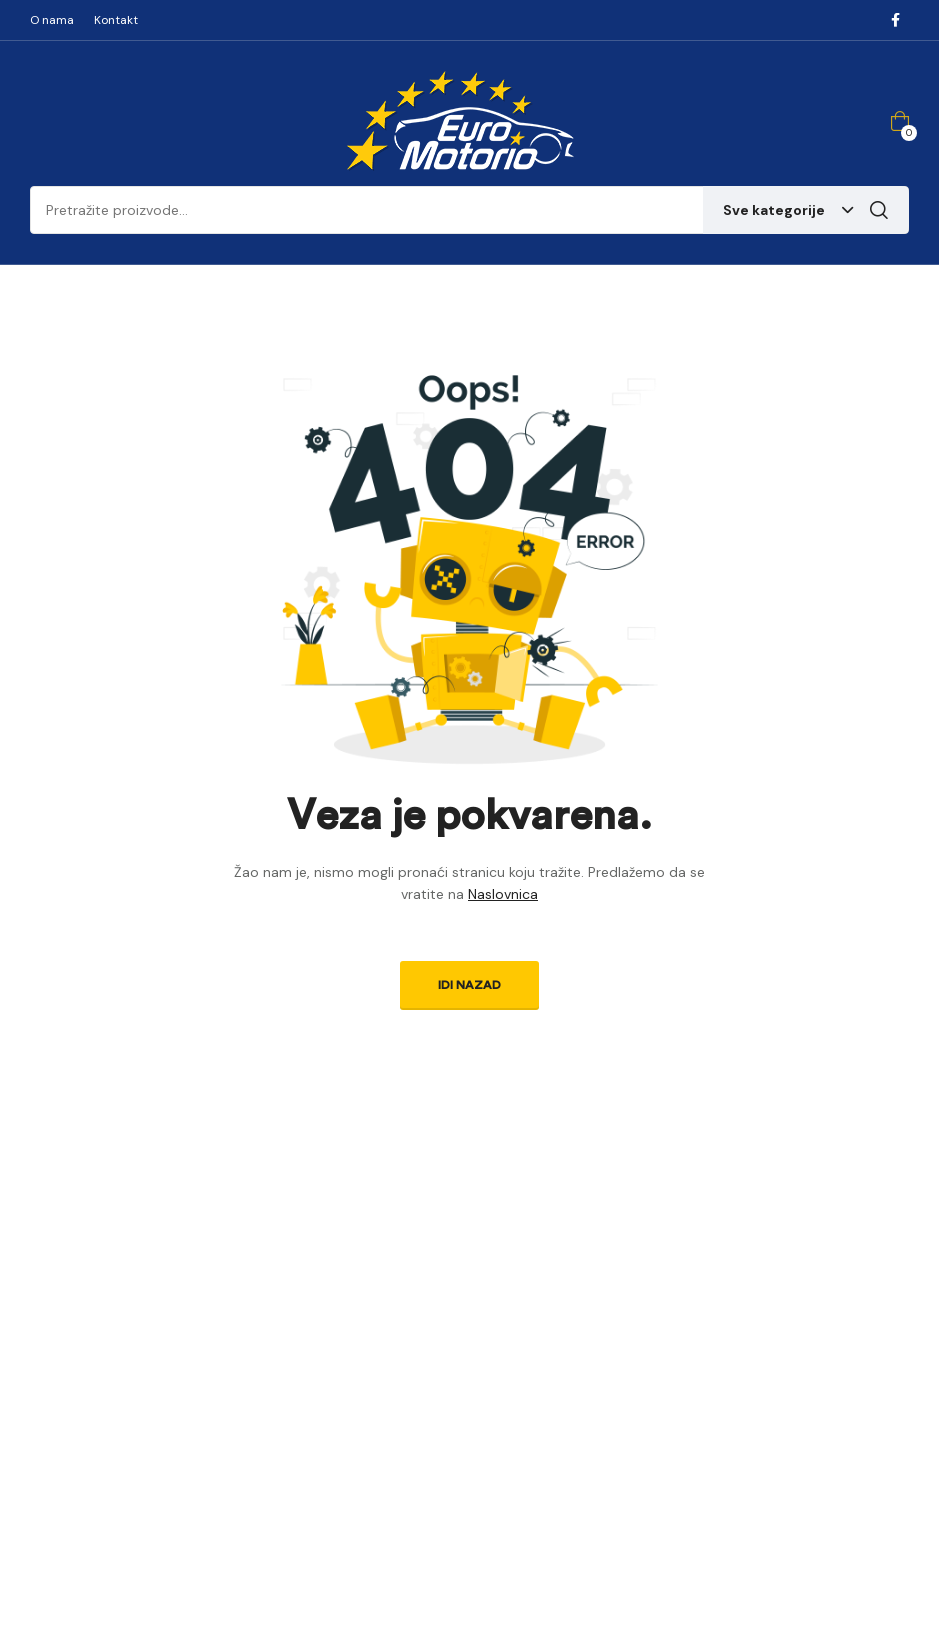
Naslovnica (503, 894)
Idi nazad (469, 985)
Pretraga (879, 210)
